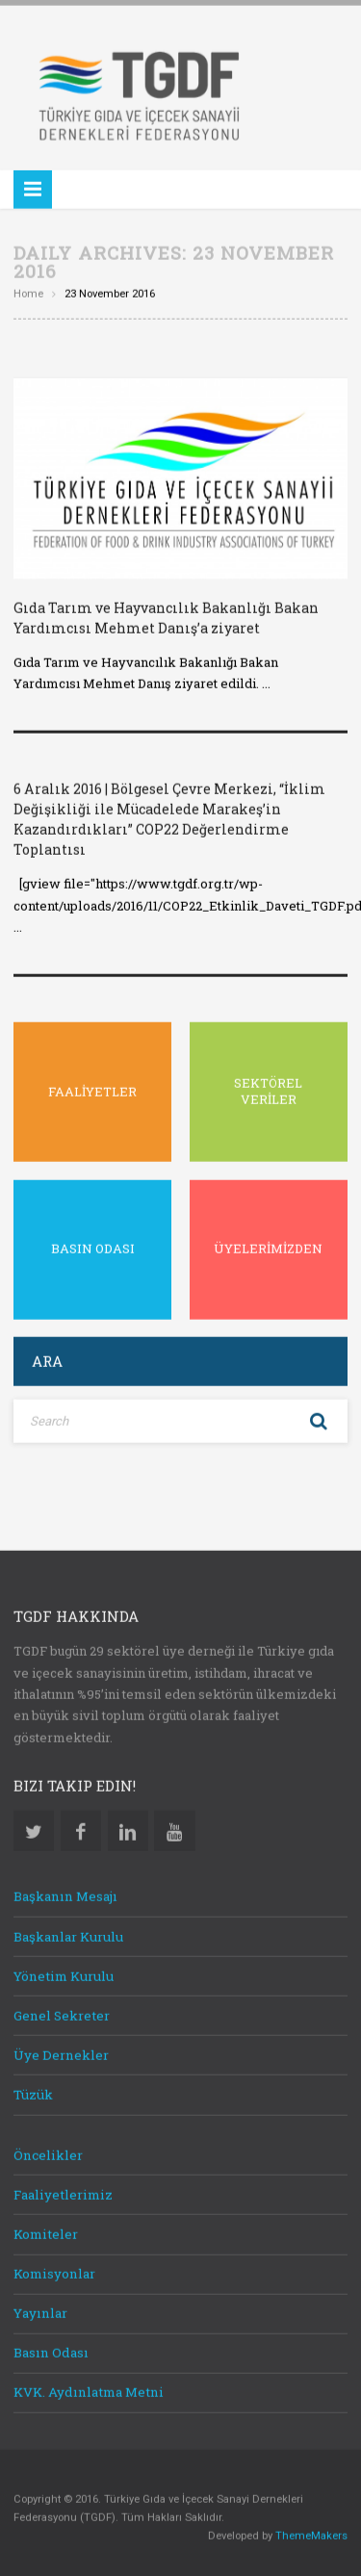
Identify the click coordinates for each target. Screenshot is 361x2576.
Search (319, 1417)
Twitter (33, 1827)
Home (28, 291)
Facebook (81, 1827)
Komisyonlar (54, 2270)
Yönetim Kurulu (63, 1972)
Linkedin (128, 1827)
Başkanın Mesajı (65, 1893)
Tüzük (33, 2090)
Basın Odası (51, 2348)
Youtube (174, 1827)
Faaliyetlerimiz (63, 2191)
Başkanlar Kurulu (68, 1933)
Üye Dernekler (61, 2051)
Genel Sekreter (61, 2012)
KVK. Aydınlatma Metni (88, 2389)
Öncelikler (48, 2151)
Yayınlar (40, 2309)
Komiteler (45, 2230)
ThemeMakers (311, 2532)
